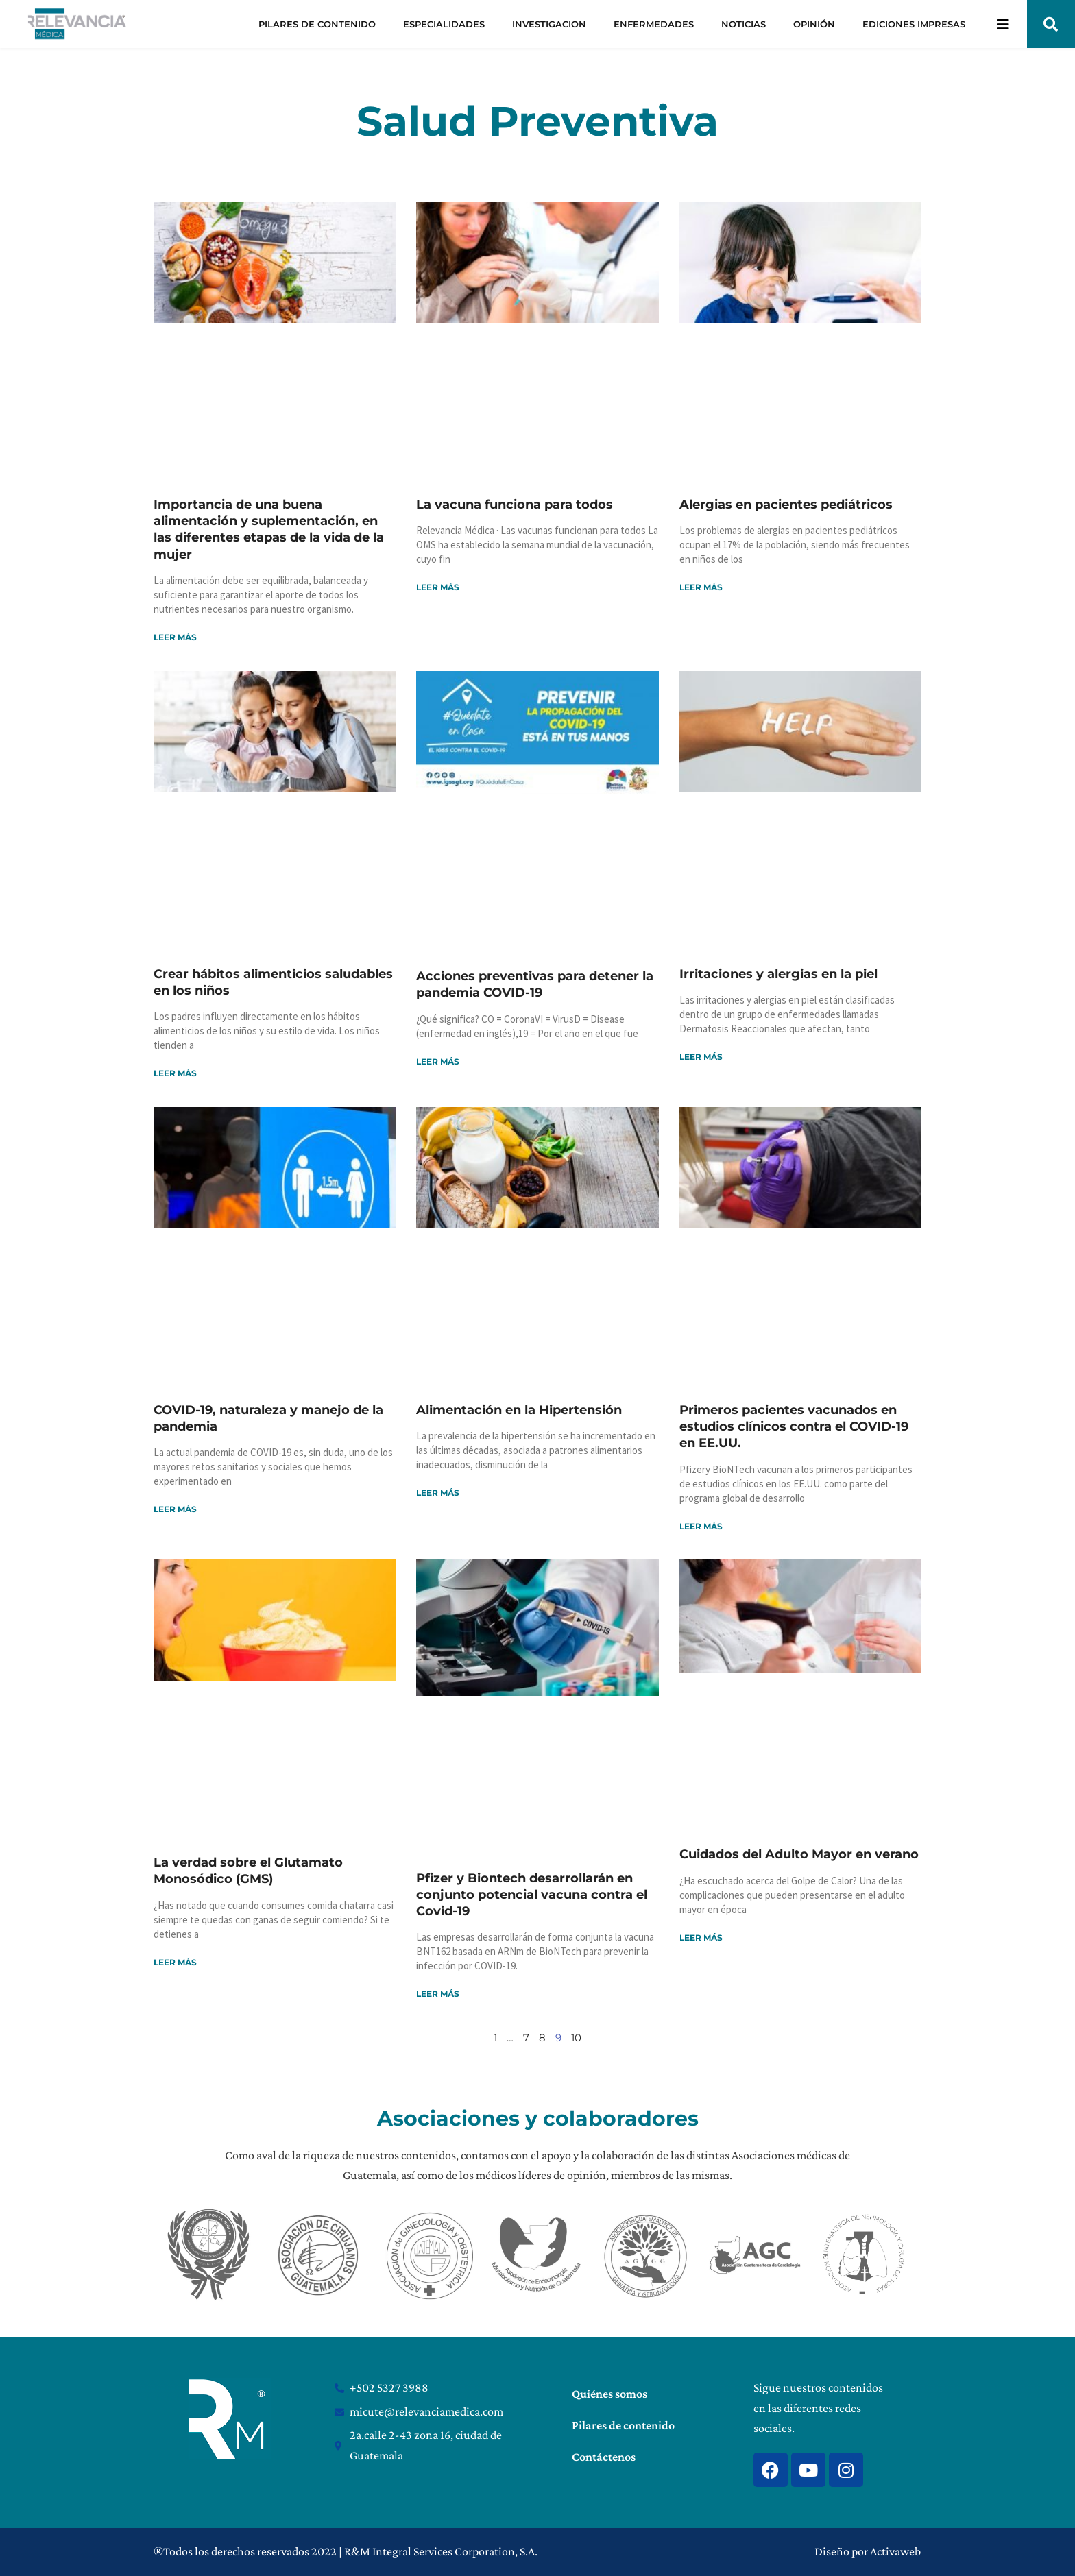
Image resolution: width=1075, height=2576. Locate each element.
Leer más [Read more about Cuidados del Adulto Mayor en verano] (701, 1937)
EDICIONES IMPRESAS (913, 24)
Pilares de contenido (623, 2425)
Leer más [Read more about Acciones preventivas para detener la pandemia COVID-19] (437, 1061)
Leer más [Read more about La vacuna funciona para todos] (437, 587)
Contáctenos (604, 2457)
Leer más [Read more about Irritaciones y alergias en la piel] (701, 1057)
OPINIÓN (814, 24)
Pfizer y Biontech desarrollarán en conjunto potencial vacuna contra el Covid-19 (531, 1895)
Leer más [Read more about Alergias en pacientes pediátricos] (701, 587)
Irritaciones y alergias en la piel (778, 974)
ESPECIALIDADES (444, 24)
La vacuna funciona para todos (514, 504)
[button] (1051, 24)
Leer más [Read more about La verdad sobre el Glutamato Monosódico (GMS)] (175, 1962)
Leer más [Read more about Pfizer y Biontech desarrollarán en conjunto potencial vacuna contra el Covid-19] (437, 1994)
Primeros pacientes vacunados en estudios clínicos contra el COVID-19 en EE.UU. (793, 1426)
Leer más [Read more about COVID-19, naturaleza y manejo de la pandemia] (175, 1509)
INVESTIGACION (549, 24)
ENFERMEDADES (654, 24)
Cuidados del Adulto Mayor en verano (799, 1854)
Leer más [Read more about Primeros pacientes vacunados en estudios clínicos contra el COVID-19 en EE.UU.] (701, 1526)
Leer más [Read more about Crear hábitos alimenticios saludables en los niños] (175, 1073)
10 (576, 2037)
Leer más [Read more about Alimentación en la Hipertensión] (437, 1492)
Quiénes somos (609, 2394)
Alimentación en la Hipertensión (519, 1410)
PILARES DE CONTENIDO (317, 24)
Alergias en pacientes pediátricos (786, 504)
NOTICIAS (743, 24)
